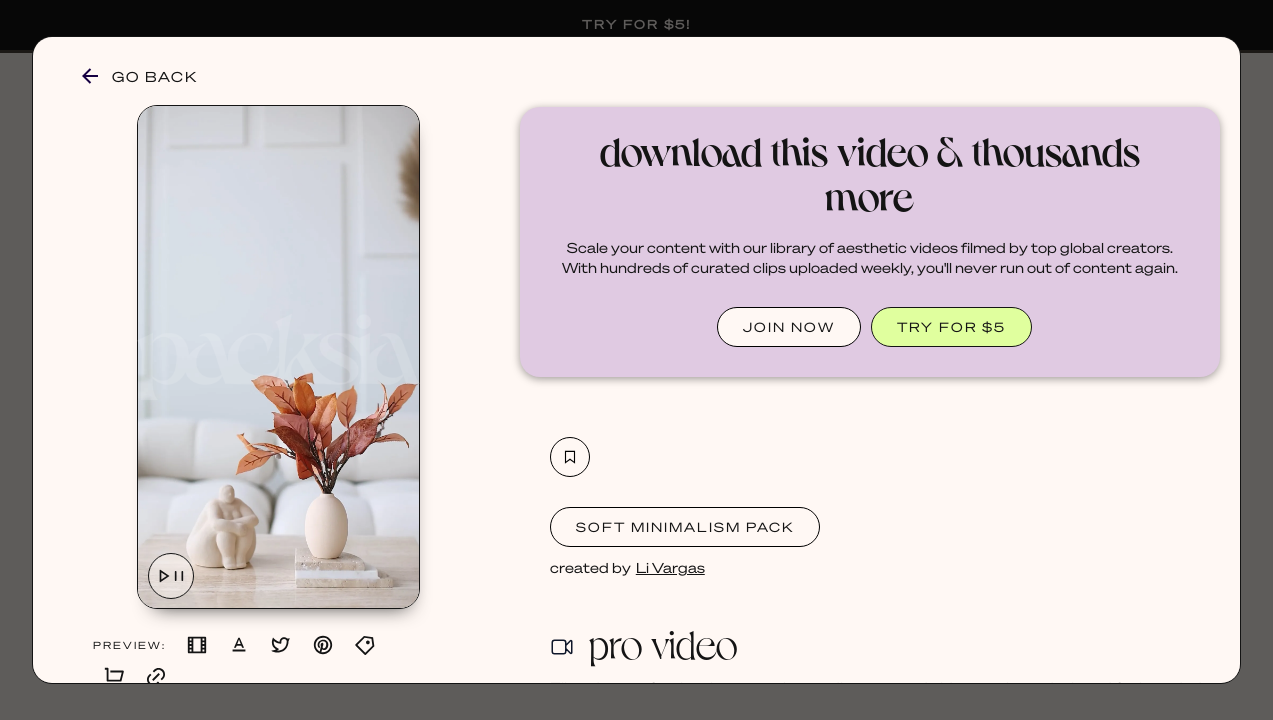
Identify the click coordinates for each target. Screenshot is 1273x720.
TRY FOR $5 (951, 326)
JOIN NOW (789, 326)
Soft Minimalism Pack (685, 526)
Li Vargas (670, 567)
